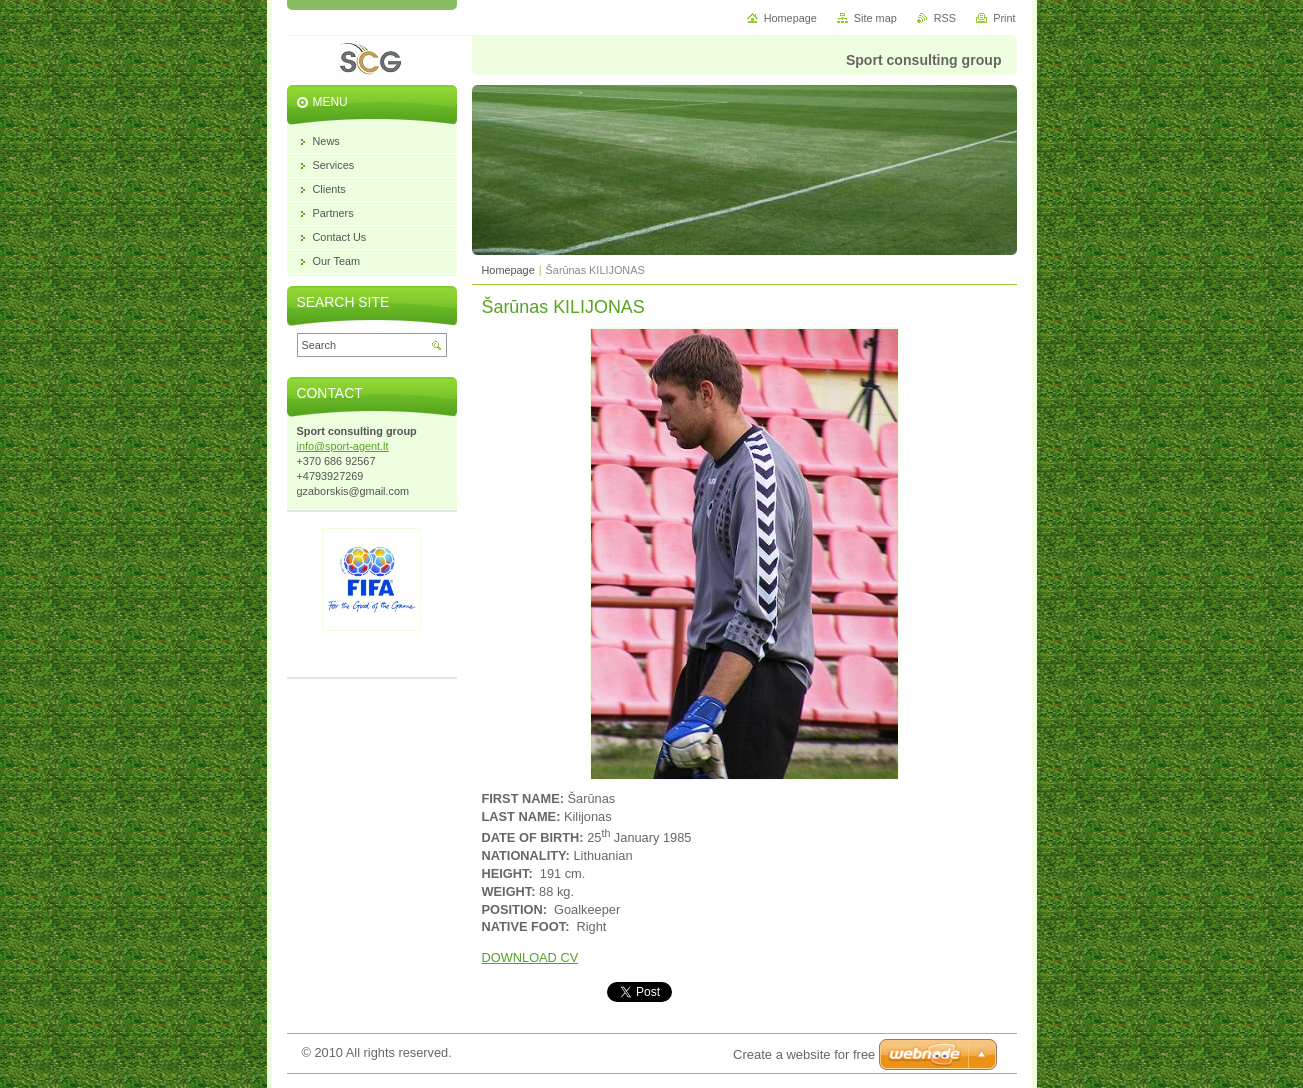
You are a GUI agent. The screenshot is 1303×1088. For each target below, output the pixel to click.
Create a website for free (804, 1054)
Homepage (508, 270)
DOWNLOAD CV (530, 957)
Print (1004, 18)
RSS (945, 18)
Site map (875, 18)
